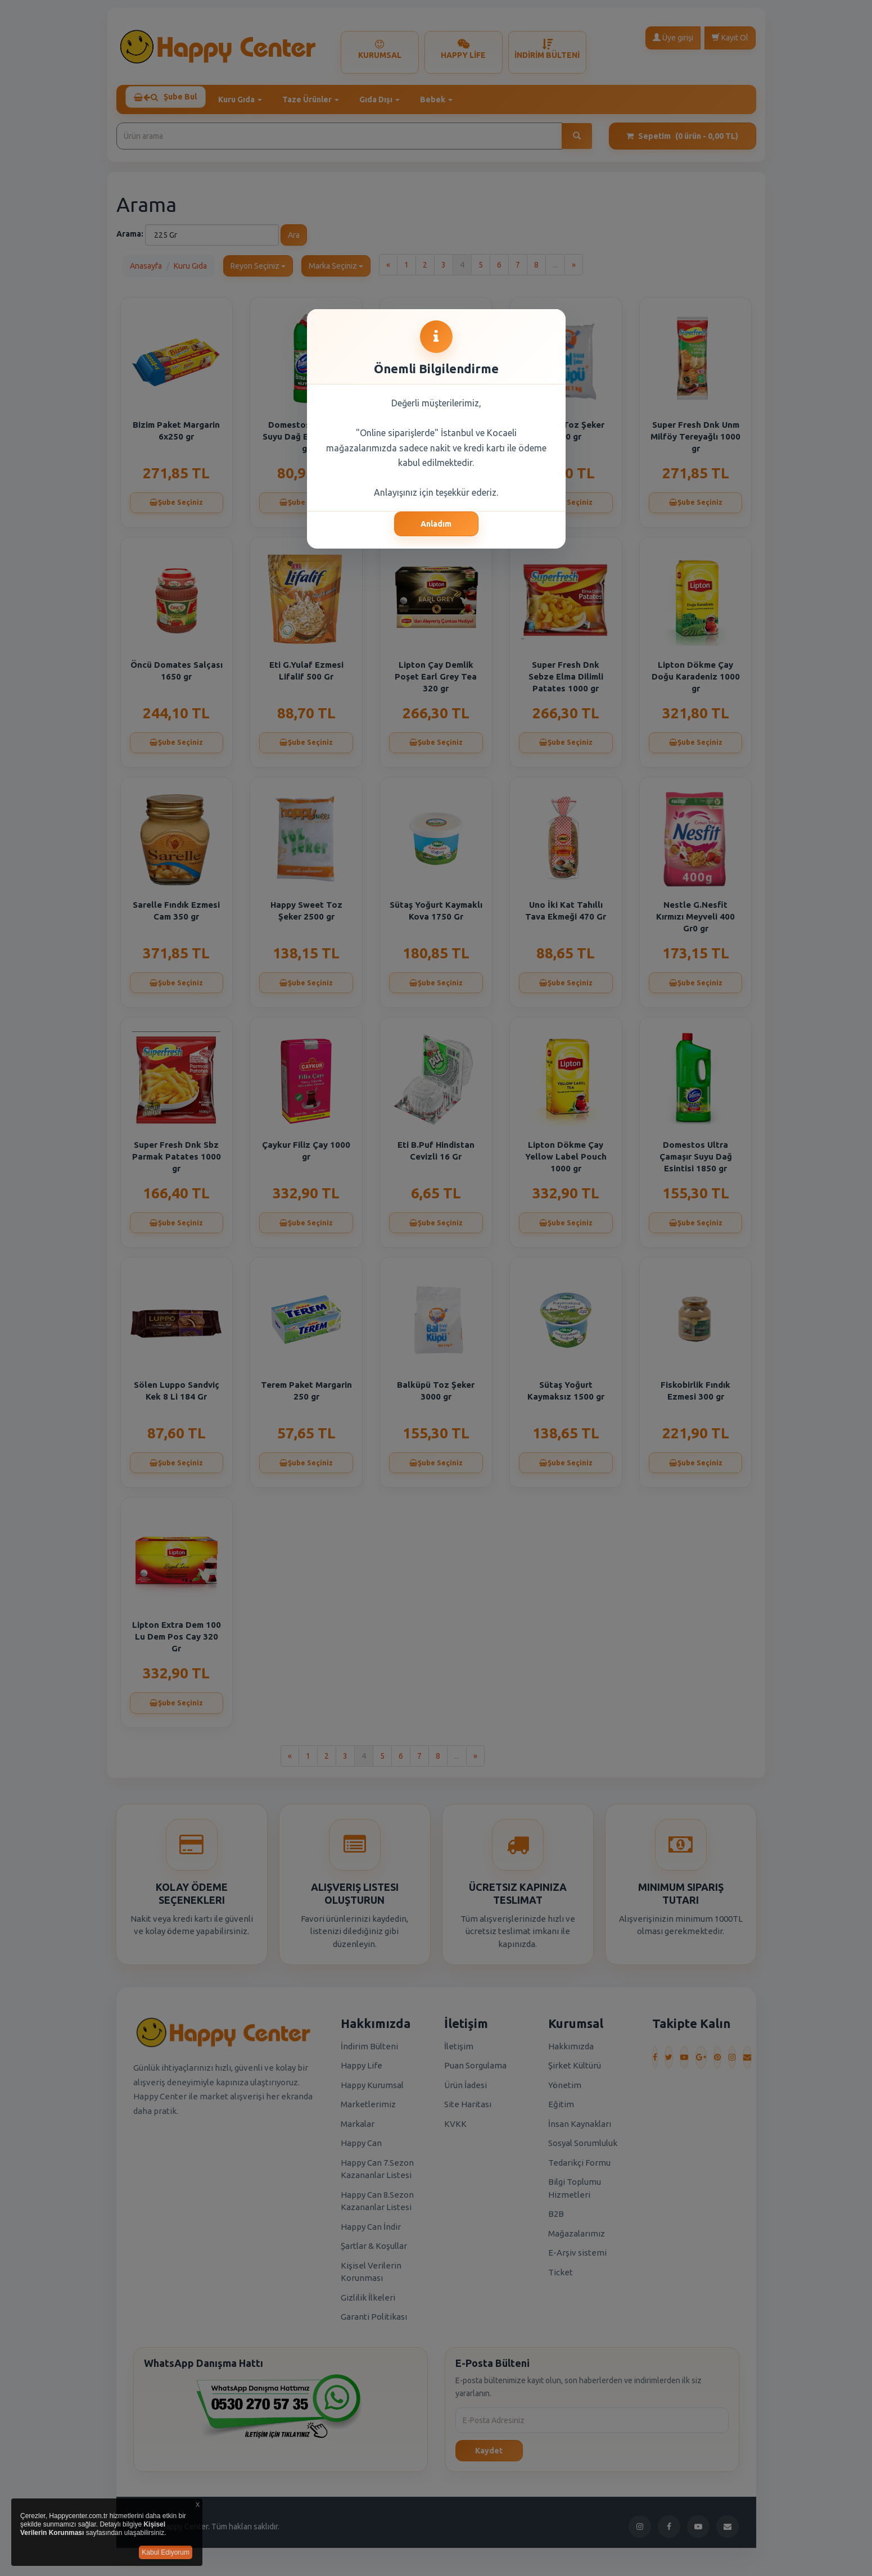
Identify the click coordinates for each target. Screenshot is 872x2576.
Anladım (436, 523)
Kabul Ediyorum (165, 2552)
